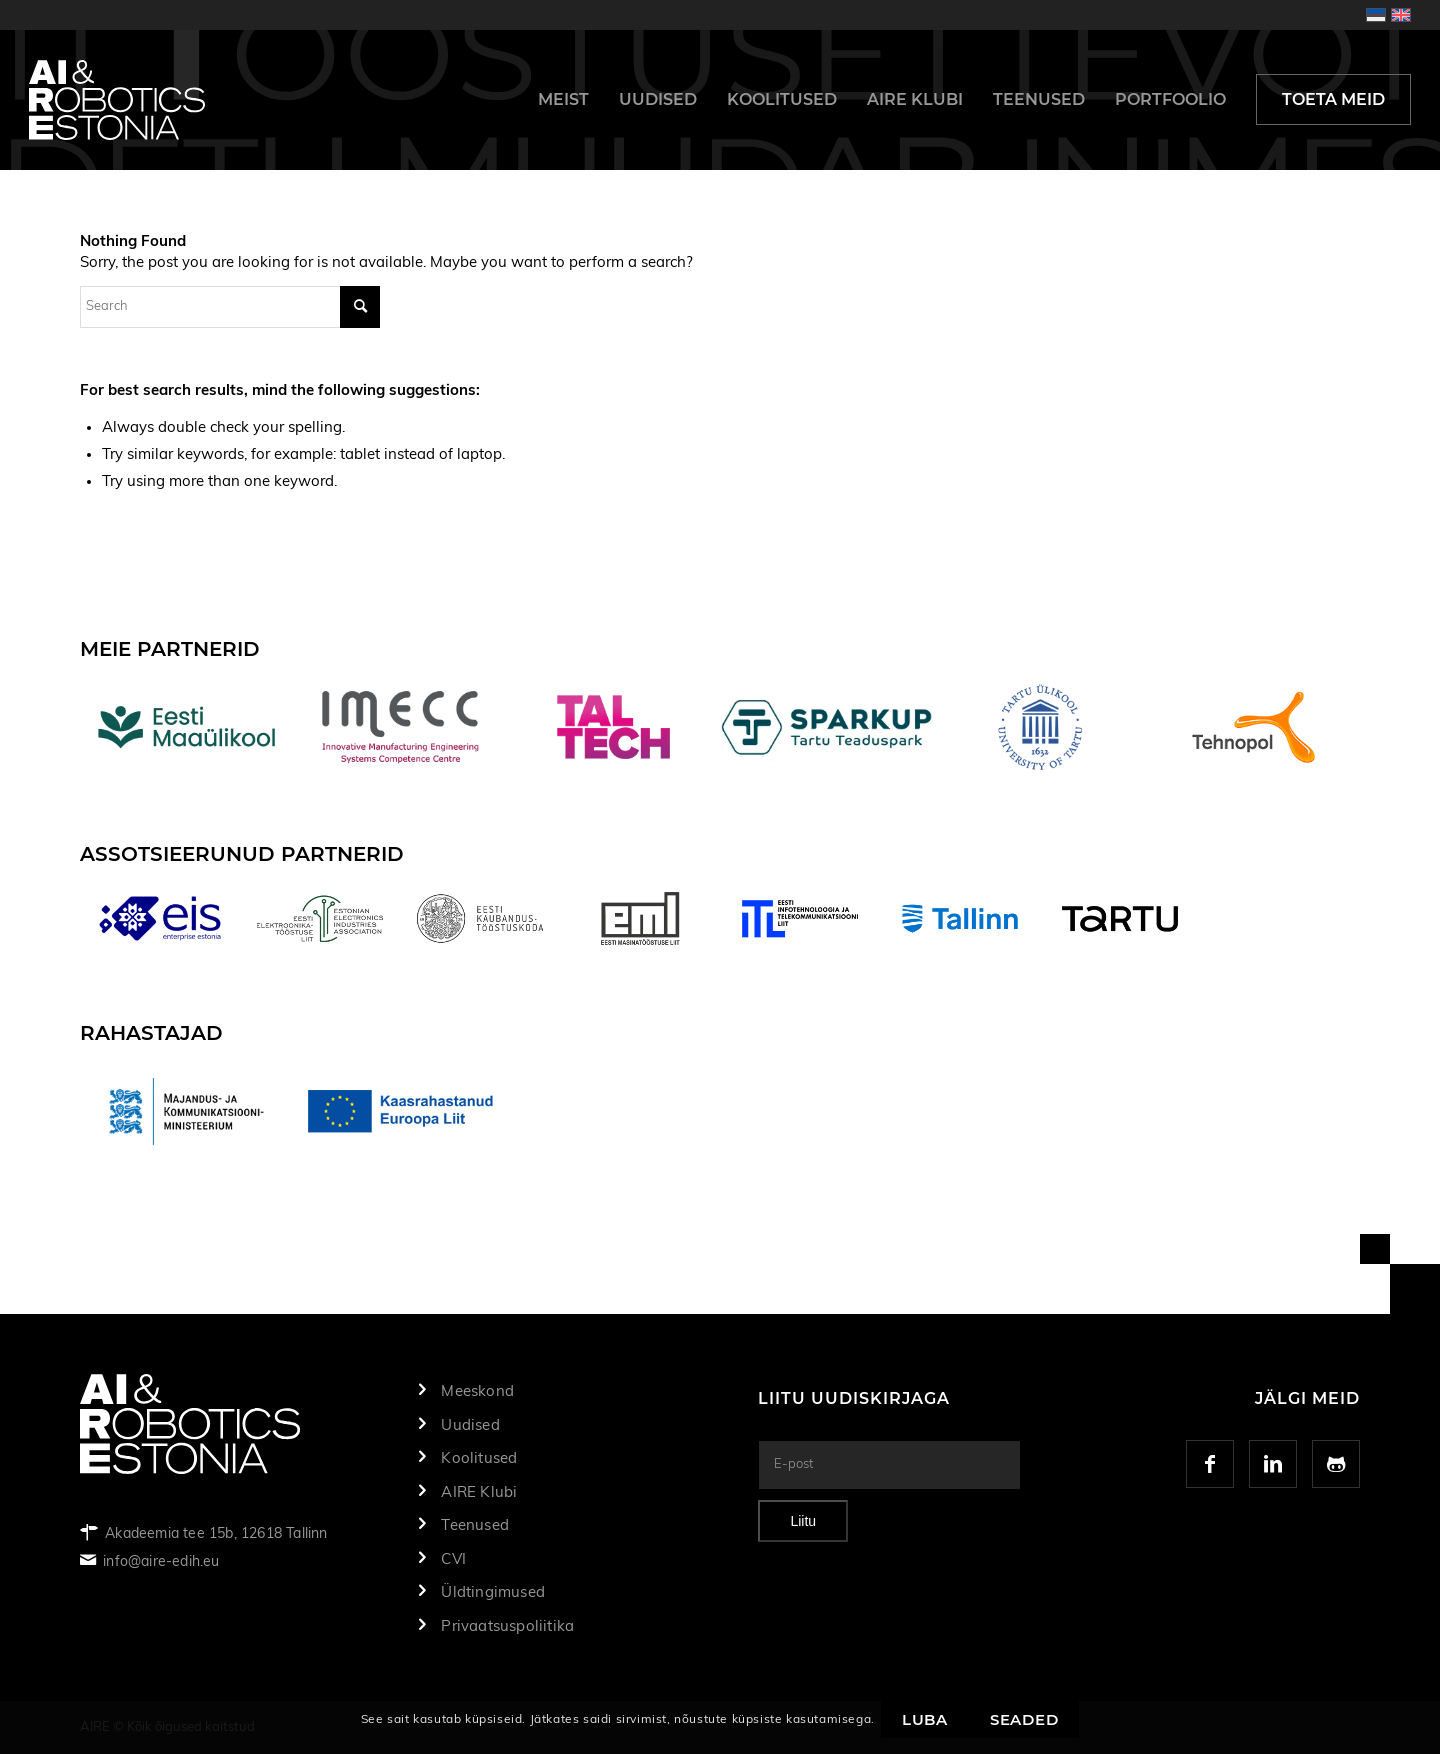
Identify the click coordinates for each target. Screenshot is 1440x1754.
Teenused (475, 1525)
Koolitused (479, 1458)
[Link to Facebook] (1210, 1464)
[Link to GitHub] (1336, 1464)
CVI (453, 1559)
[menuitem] (563, 100)
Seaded (1024, 1719)
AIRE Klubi (479, 1492)
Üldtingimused (493, 1592)
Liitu (803, 1521)
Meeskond (477, 1391)
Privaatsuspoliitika (507, 1626)
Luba (925, 1719)
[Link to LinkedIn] (1273, 1464)
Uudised (470, 1425)
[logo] (117, 100)
